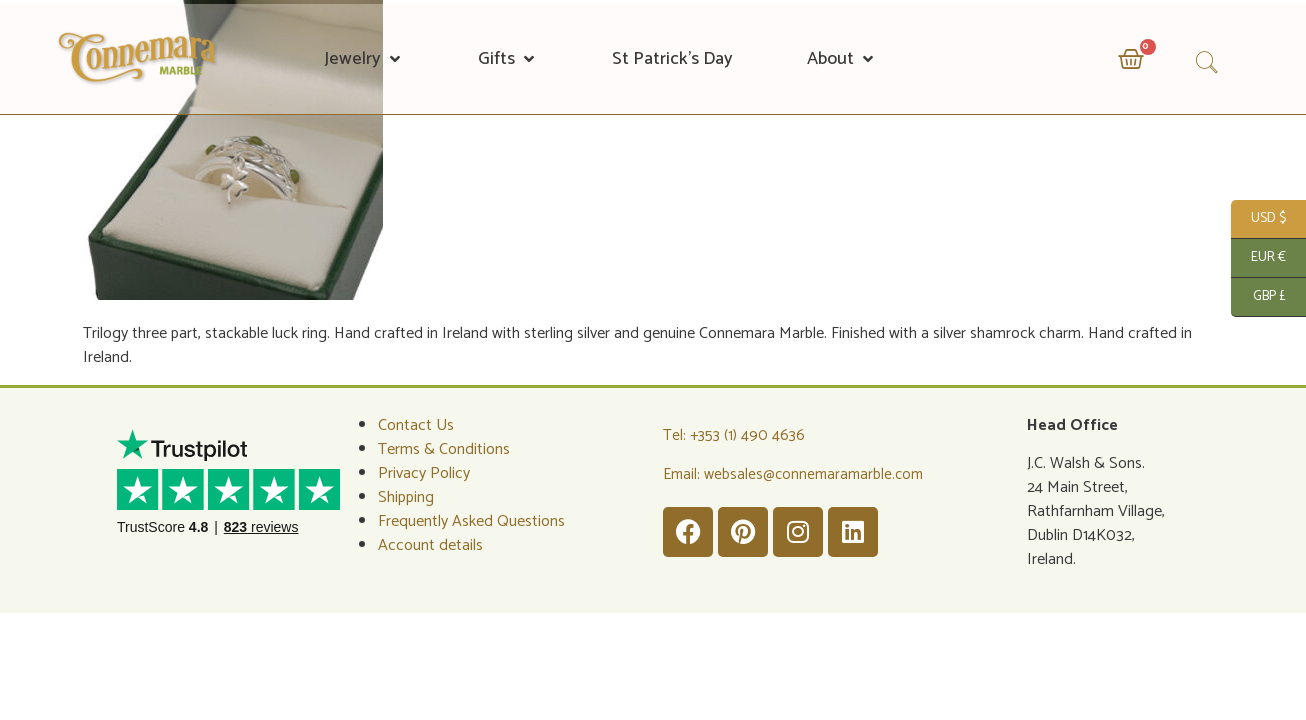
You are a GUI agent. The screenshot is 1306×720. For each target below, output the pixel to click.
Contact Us (416, 425)
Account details (430, 545)
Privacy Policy (424, 473)
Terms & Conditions (444, 449)
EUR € (1258, 258)
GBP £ (1258, 297)
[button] (364, 59)
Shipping (406, 497)
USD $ (1258, 219)
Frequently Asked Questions (471, 521)
